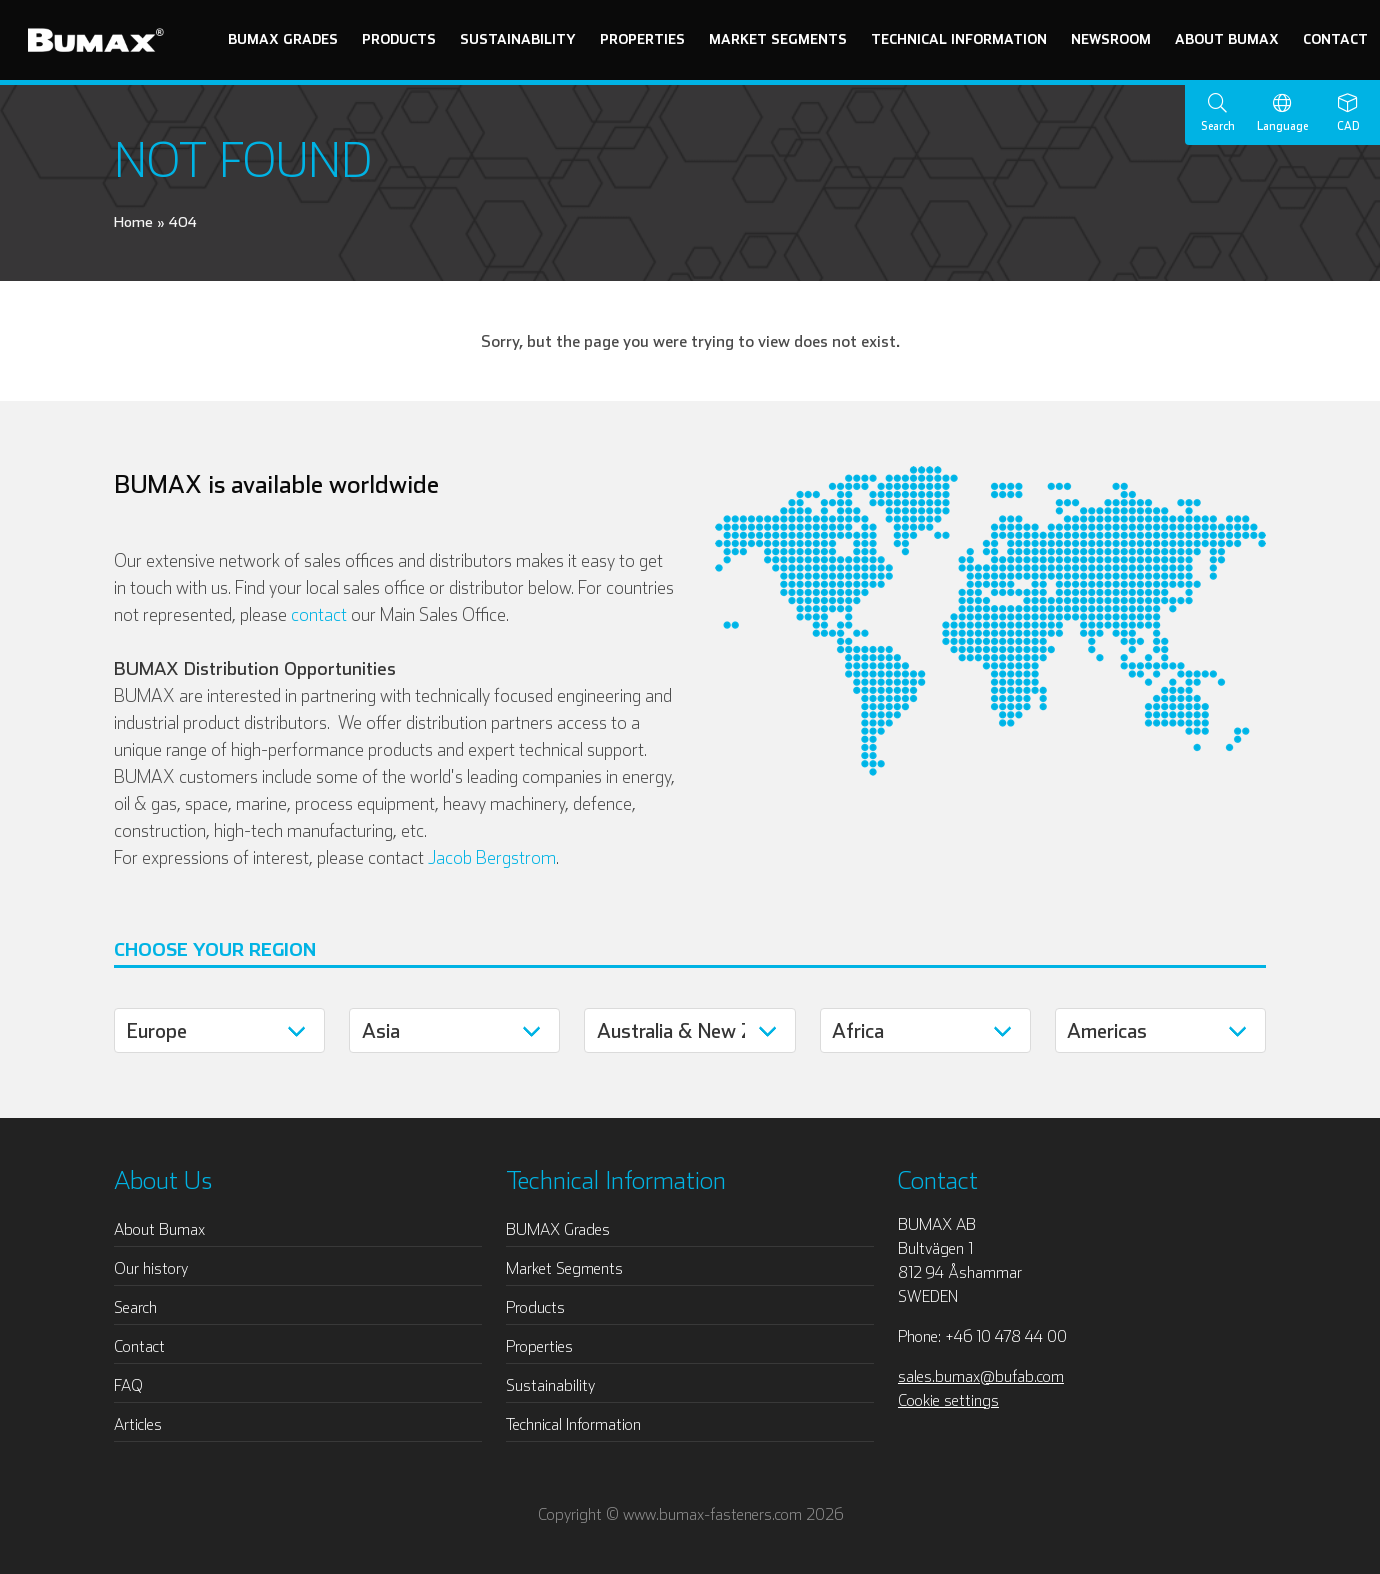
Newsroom (1111, 39)
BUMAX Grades (283, 39)
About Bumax (1227, 39)
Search (135, 1307)
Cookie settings (948, 1400)
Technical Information (959, 39)
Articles (138, 1424)
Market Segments (778, 39)
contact (319, 614)
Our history (151, 1268)
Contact (1335, 39)
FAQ (128, 1385)
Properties (642, 39)
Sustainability (518, 39)
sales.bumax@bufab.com (981, 1376)
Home (133, 221)
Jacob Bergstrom (492, 857)
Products (399, 39)
